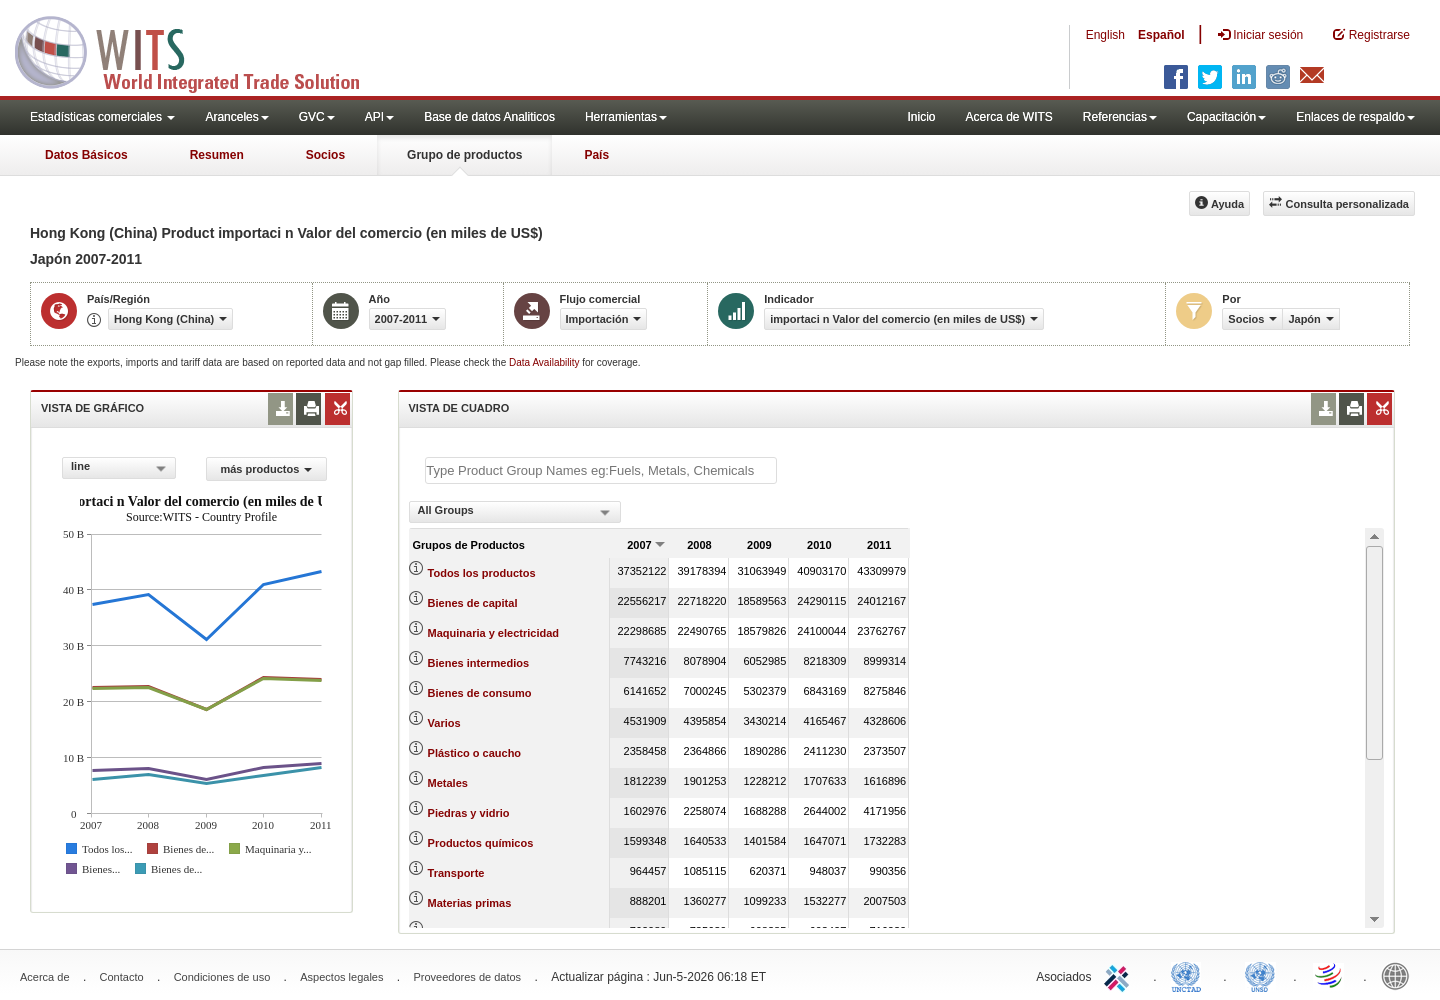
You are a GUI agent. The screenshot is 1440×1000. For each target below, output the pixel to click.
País (596, 155)
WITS (200, 50)
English (1105, 35)
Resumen (217, 155)
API (379, 117)
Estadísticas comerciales (102, 117)
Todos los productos (482, 573)
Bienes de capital (473, 603)
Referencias (1120, 117)
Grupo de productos (464, 155)
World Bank (1400, 975)
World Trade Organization (1330, 975)
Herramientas (626, 117)
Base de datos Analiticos (489, 117)
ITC (1120, 975)
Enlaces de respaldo (1355, 117)
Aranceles (236, 117)
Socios (325, 155)
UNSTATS (1260, 975)
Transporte (456, 873)
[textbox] (601, 470)
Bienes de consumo (480, 693)
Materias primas (470, 903)
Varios (444, 723)
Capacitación (1226, 117)
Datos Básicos (86, 155)
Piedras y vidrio (469, 813)
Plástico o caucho (475, 753)
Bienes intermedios (478, 663)
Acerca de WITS (1008, 117)
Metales (448, 783)
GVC (317, 117)
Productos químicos (481, 843)
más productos (266, 469)
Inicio (921, 117)
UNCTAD (1190, 975)
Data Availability (545, 362)
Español (1161, 35)
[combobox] (119, 468)
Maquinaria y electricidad (493, 633)
